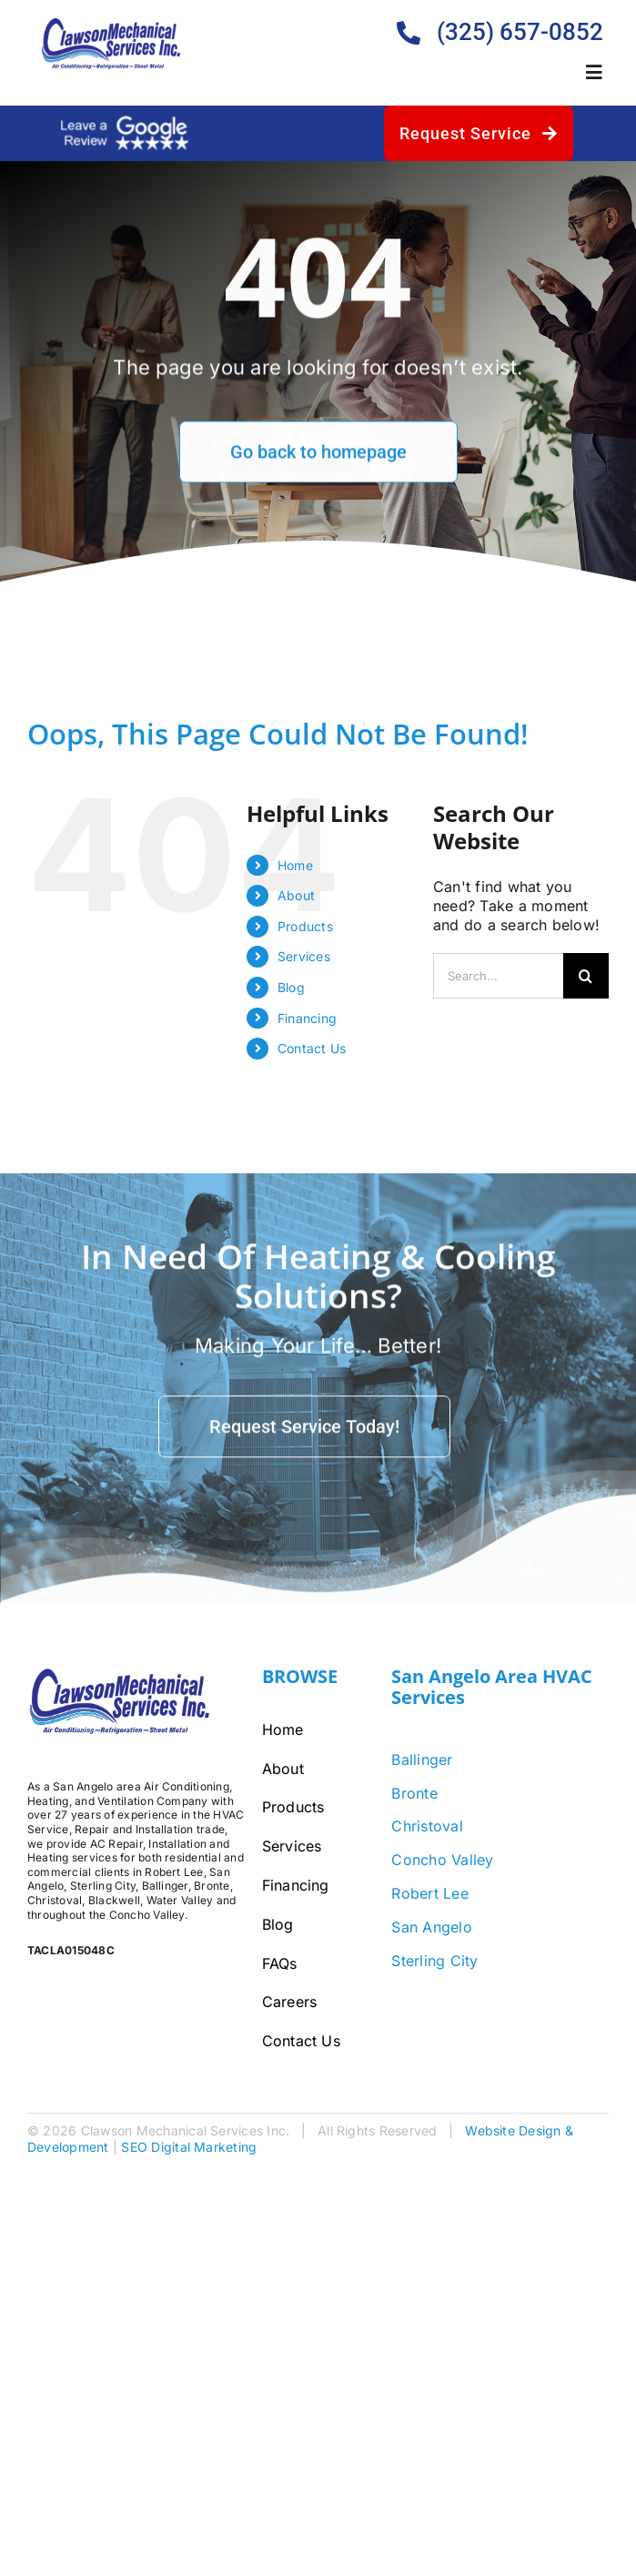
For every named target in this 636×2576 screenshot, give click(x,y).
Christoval (426, 1826)
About (296, 895)
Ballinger (421, 1759)
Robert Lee (429, 1893)
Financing (307, 1018)
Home (295, 865)
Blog (291, 987)
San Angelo (431, 1927)
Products (305, 926)
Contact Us (312, 1048)
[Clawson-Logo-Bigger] (111, 25)
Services (304, 956)
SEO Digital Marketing (189, 2147)
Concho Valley (442, 1860)
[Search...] (498, 976)
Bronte (414, 1793)
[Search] (586, 976)
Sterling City (434, 1961)
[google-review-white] (124, 123)
